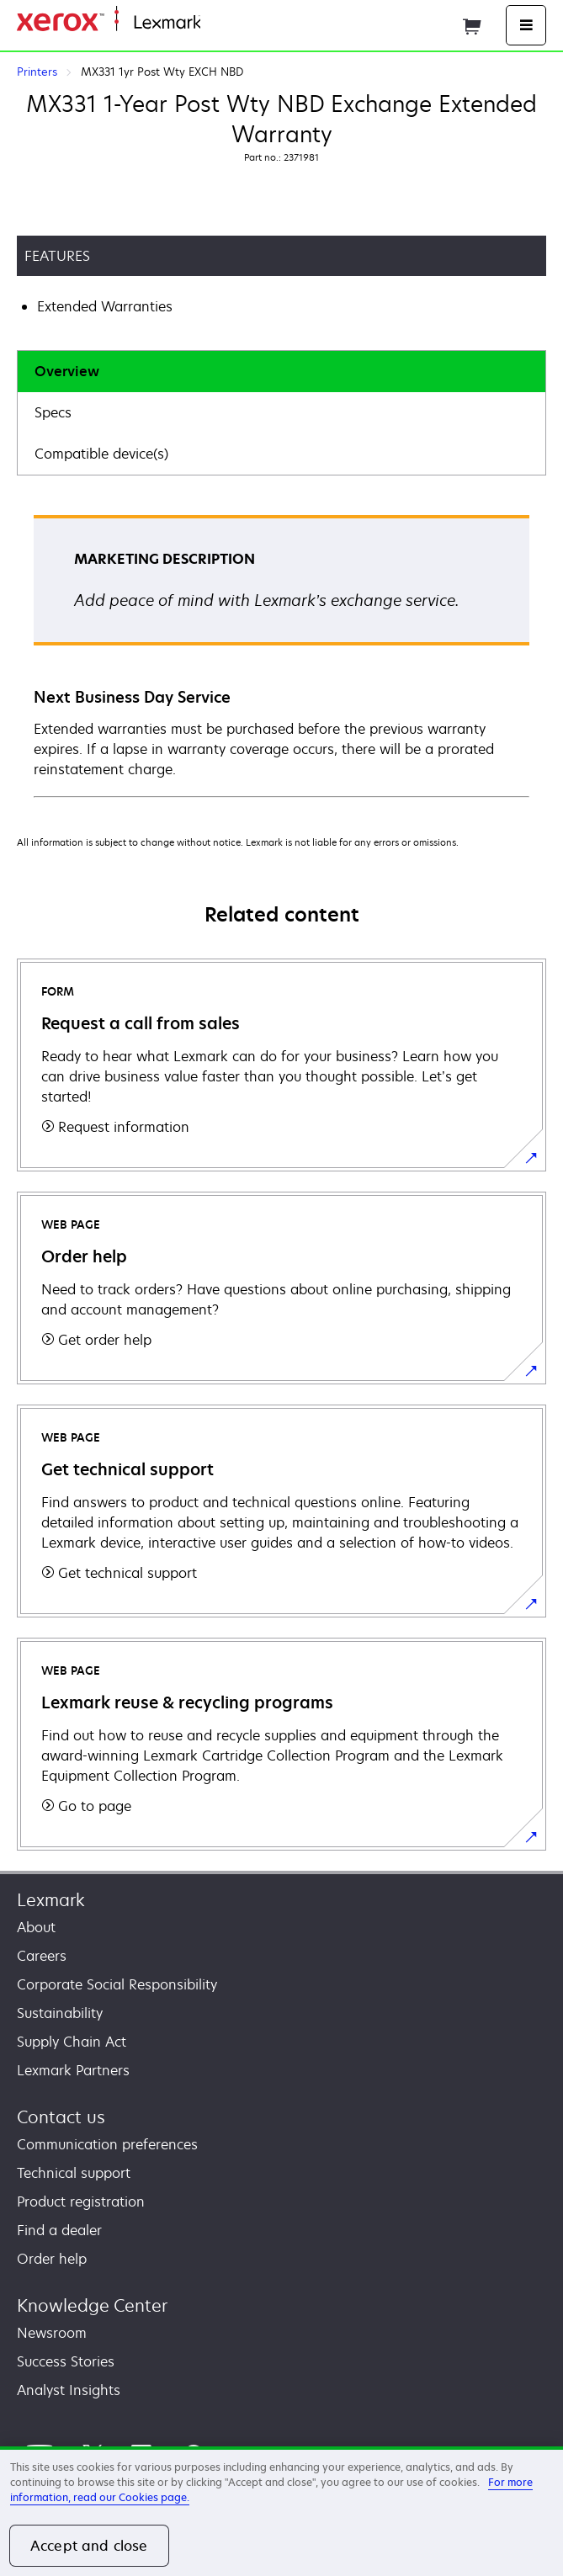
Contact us (61, 2117)
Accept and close (89, 2545)
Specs (53, 412)
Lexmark (51, 1899)
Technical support (73, 2173)
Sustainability (60, 2013)
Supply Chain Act (71, 2041)
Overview (67, 371)
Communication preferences (107, 2144)
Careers (41, 1956)
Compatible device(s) (101, 453)
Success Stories (65, 2361)
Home (217, 23)
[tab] (281, 371)
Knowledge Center (92, 2305)
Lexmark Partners (73, 2070)
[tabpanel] (281, 655)
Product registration (81, 2201)
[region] (281, 2511)
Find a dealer (59, 2230)
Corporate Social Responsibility (117, 1984)
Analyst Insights (68, 2390)
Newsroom (52, 2333)
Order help (52, 2258)
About (36, 1927)
